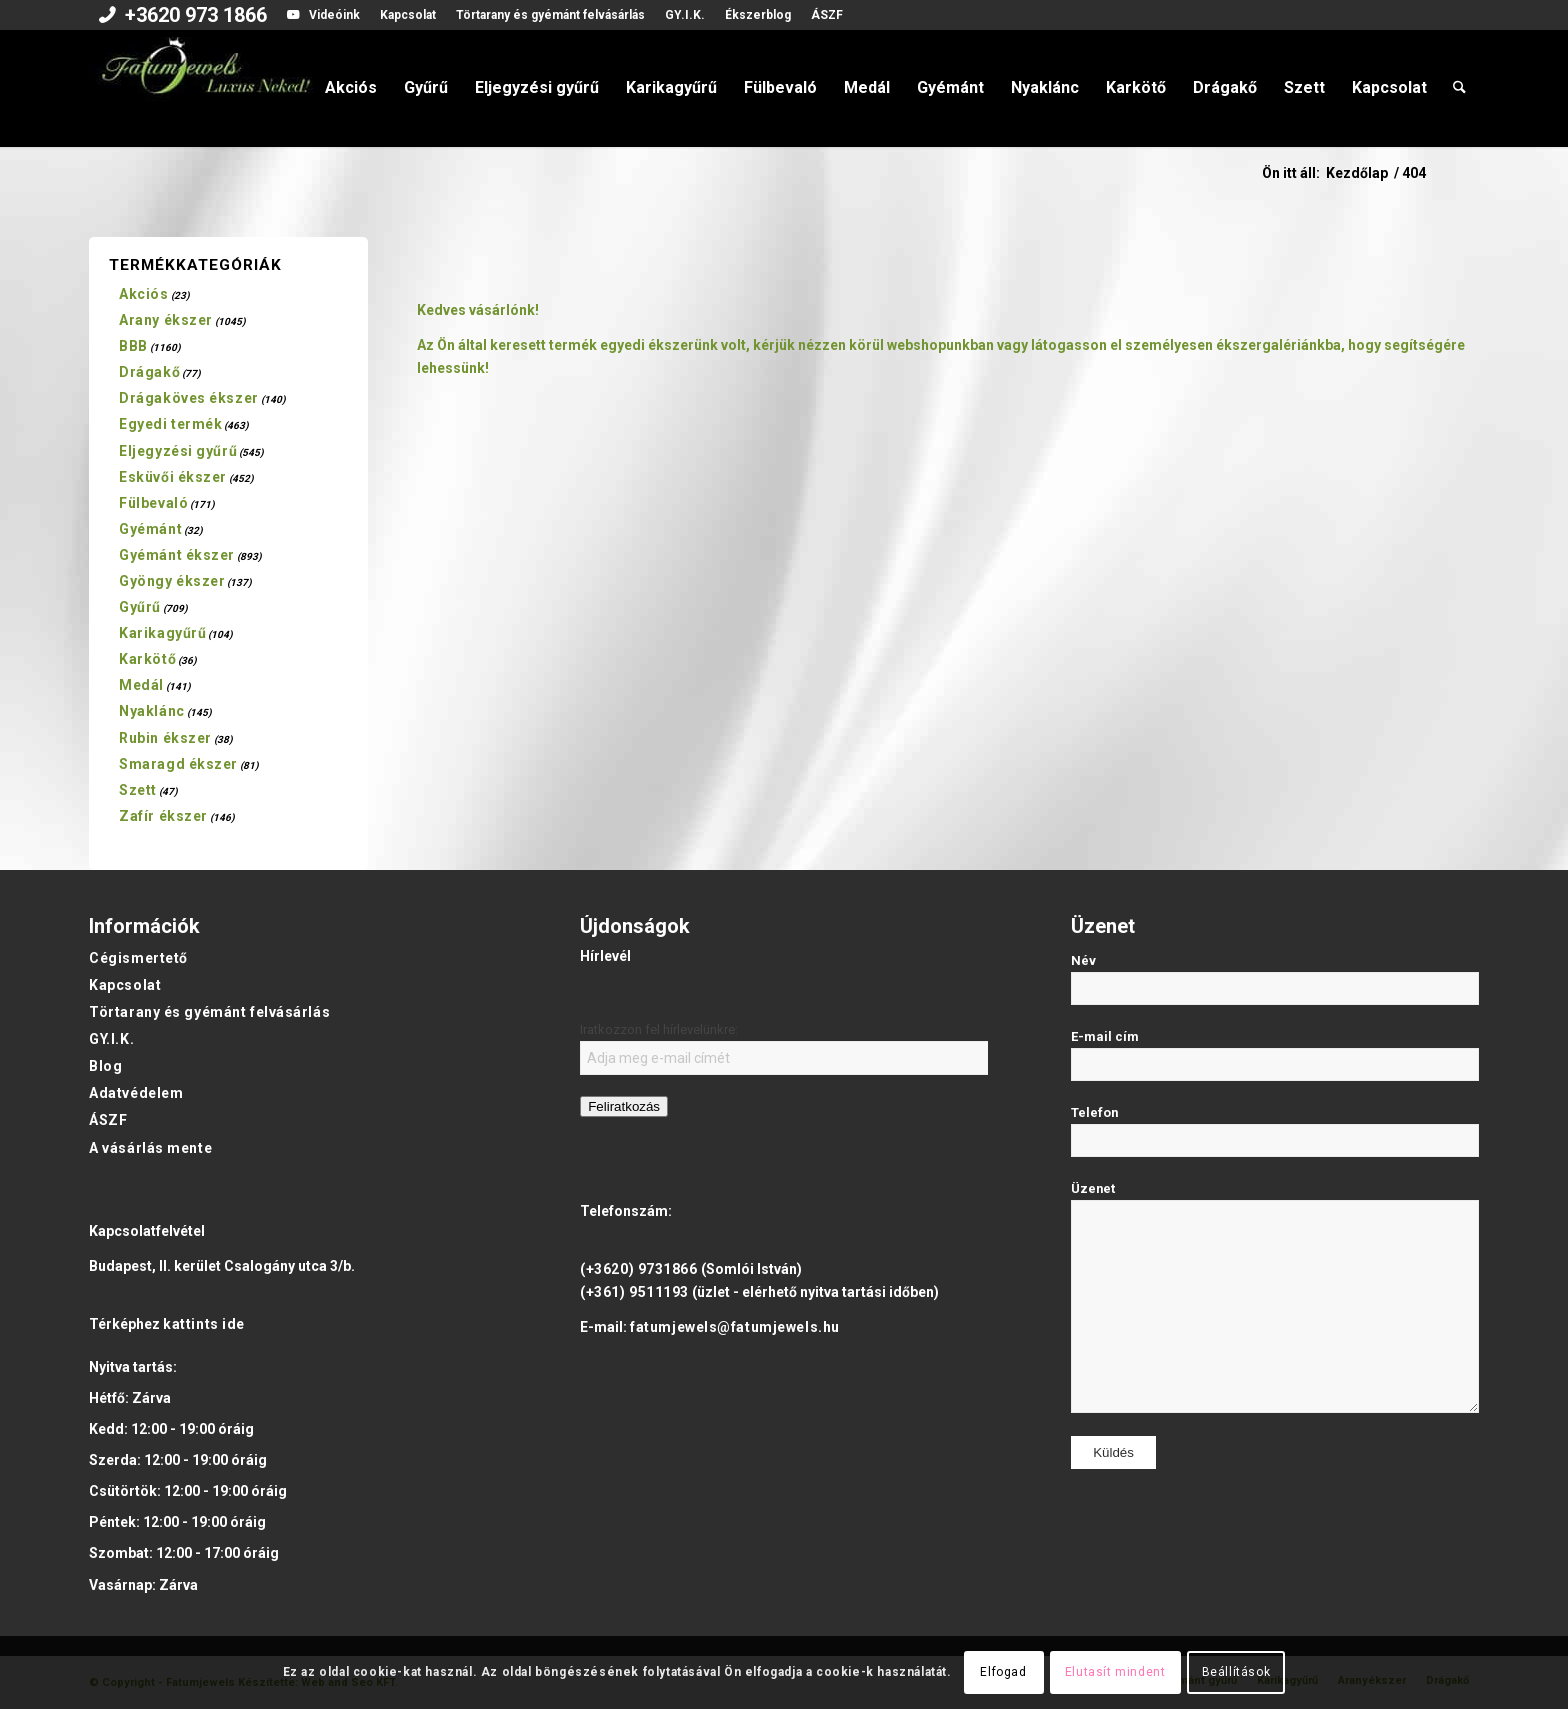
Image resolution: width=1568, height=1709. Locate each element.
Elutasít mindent (1115, 1672)
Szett (138, 790)
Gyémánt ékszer (177, 555)
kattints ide (204, 1324)
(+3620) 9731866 (638, 1269)
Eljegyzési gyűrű (178, 451)
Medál (141, 685)
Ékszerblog (758, 15)
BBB (133, 346)
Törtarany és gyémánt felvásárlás (550, 15)
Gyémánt (150, 529)
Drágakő (149, 372)
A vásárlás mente (150, 1148)
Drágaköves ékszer (189, 398)
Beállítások (1236, 1672)
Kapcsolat (408, 15)
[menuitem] (183, 17)
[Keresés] (1459, 88)
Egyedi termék (170, 424)
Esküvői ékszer (173, 477)
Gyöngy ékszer (172, 581)
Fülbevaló (153, 503)
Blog (105, 1066)
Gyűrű (140, 607)
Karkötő (147, 659)
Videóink (334, 15)
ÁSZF (827, 15)
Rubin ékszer (165, 738)
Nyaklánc (151, 711)
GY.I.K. (685, 15)
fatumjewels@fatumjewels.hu (735, 1327)
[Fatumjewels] (205, 88)
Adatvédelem (136, 1093)
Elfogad (1003, 1672)
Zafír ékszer (163, 816)
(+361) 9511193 (634, 1292)
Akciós (143, 294)
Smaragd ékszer (178, 764)
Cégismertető (138, 958)
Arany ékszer (166, 320)
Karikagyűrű (162, 633)
